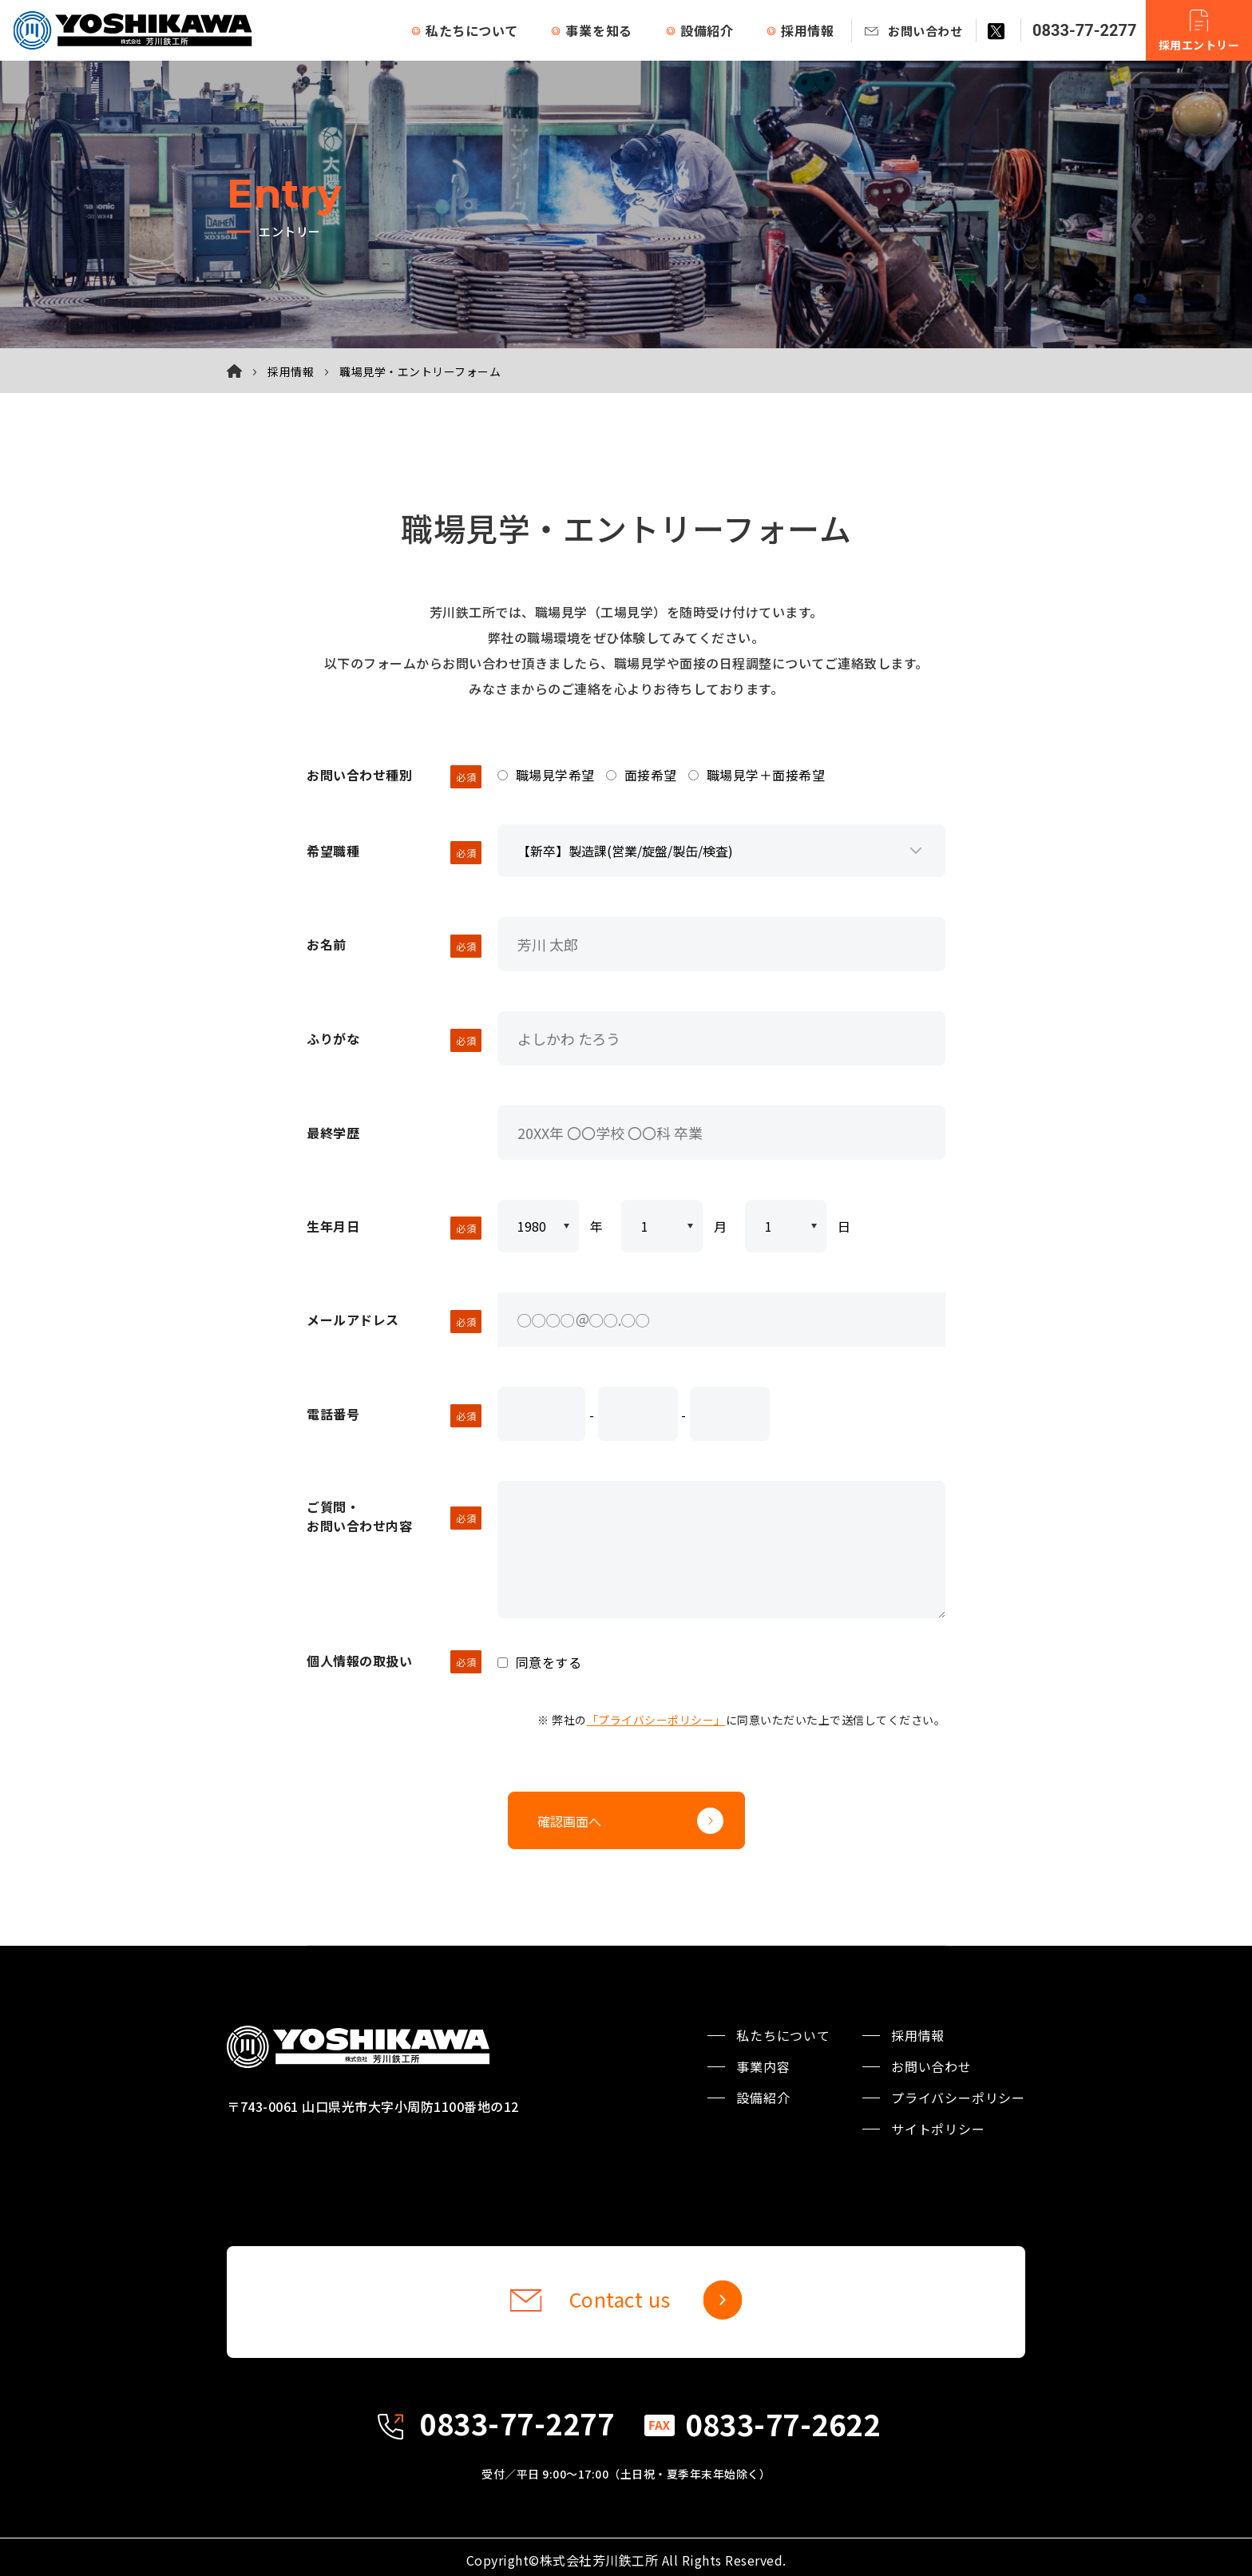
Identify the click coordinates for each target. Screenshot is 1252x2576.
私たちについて (472, 30)
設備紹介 (706, 30)
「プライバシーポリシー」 (656, 1709)
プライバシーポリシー (958, 2086)
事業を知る (598, 30)
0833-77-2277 (1084, 30)
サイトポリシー (938, 2117)
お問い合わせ (925, 30)
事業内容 (763, 2055)
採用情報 (807, 30)
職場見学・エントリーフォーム (420, 371)
